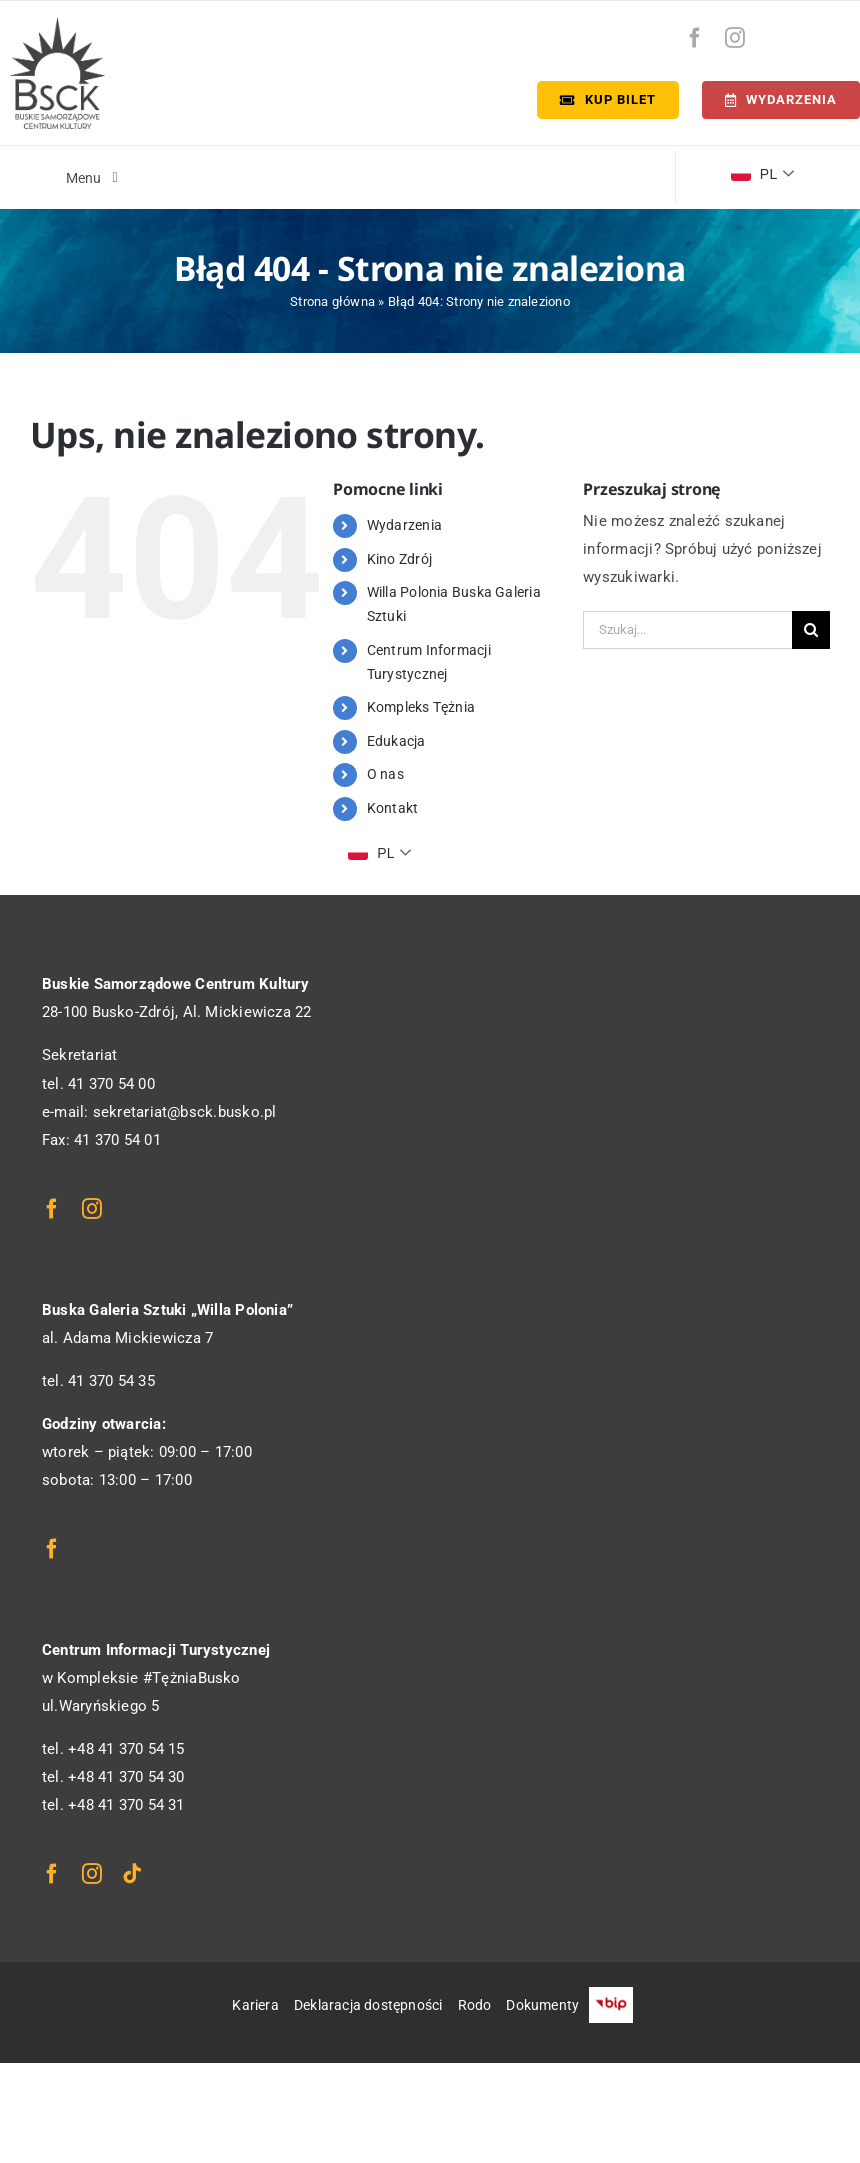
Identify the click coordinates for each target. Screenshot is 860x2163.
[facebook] (695, 38)
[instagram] (735, 38)
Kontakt (393, 808)
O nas (385, 774)
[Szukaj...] (687, 630)
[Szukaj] (811, 630)
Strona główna (332, 301)
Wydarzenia (404, 525)
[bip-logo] (827, 33)
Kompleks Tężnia (421, 707)
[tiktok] (132, 1874)
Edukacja (396, 741)
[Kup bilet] (608, 100)
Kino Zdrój (399, 559)
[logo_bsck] (57, 24)
